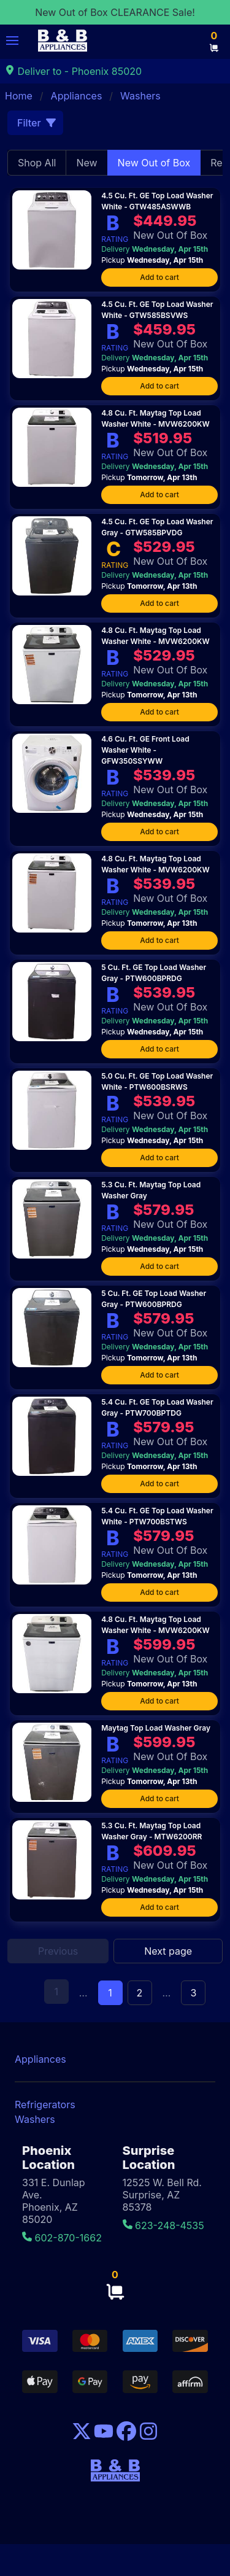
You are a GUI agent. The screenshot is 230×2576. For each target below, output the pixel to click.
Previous (58, 1951)
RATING (114, 239)
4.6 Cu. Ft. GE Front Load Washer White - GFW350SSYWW (145, 750)
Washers (140, 96)
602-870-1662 (62, 2238)
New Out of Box (154, 163)
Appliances (76, 96)
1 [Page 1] (110, 1993)
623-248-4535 (163, 2225)
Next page (168, 1951)
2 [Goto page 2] (140, 1993)
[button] (12, 40)
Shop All (37, 163)
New (86, 163)
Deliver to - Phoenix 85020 (73, 71)
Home (19, 96)
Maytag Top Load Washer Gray (155, 1727)
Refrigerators (45, 2104)
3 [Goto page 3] (193, 1993)
